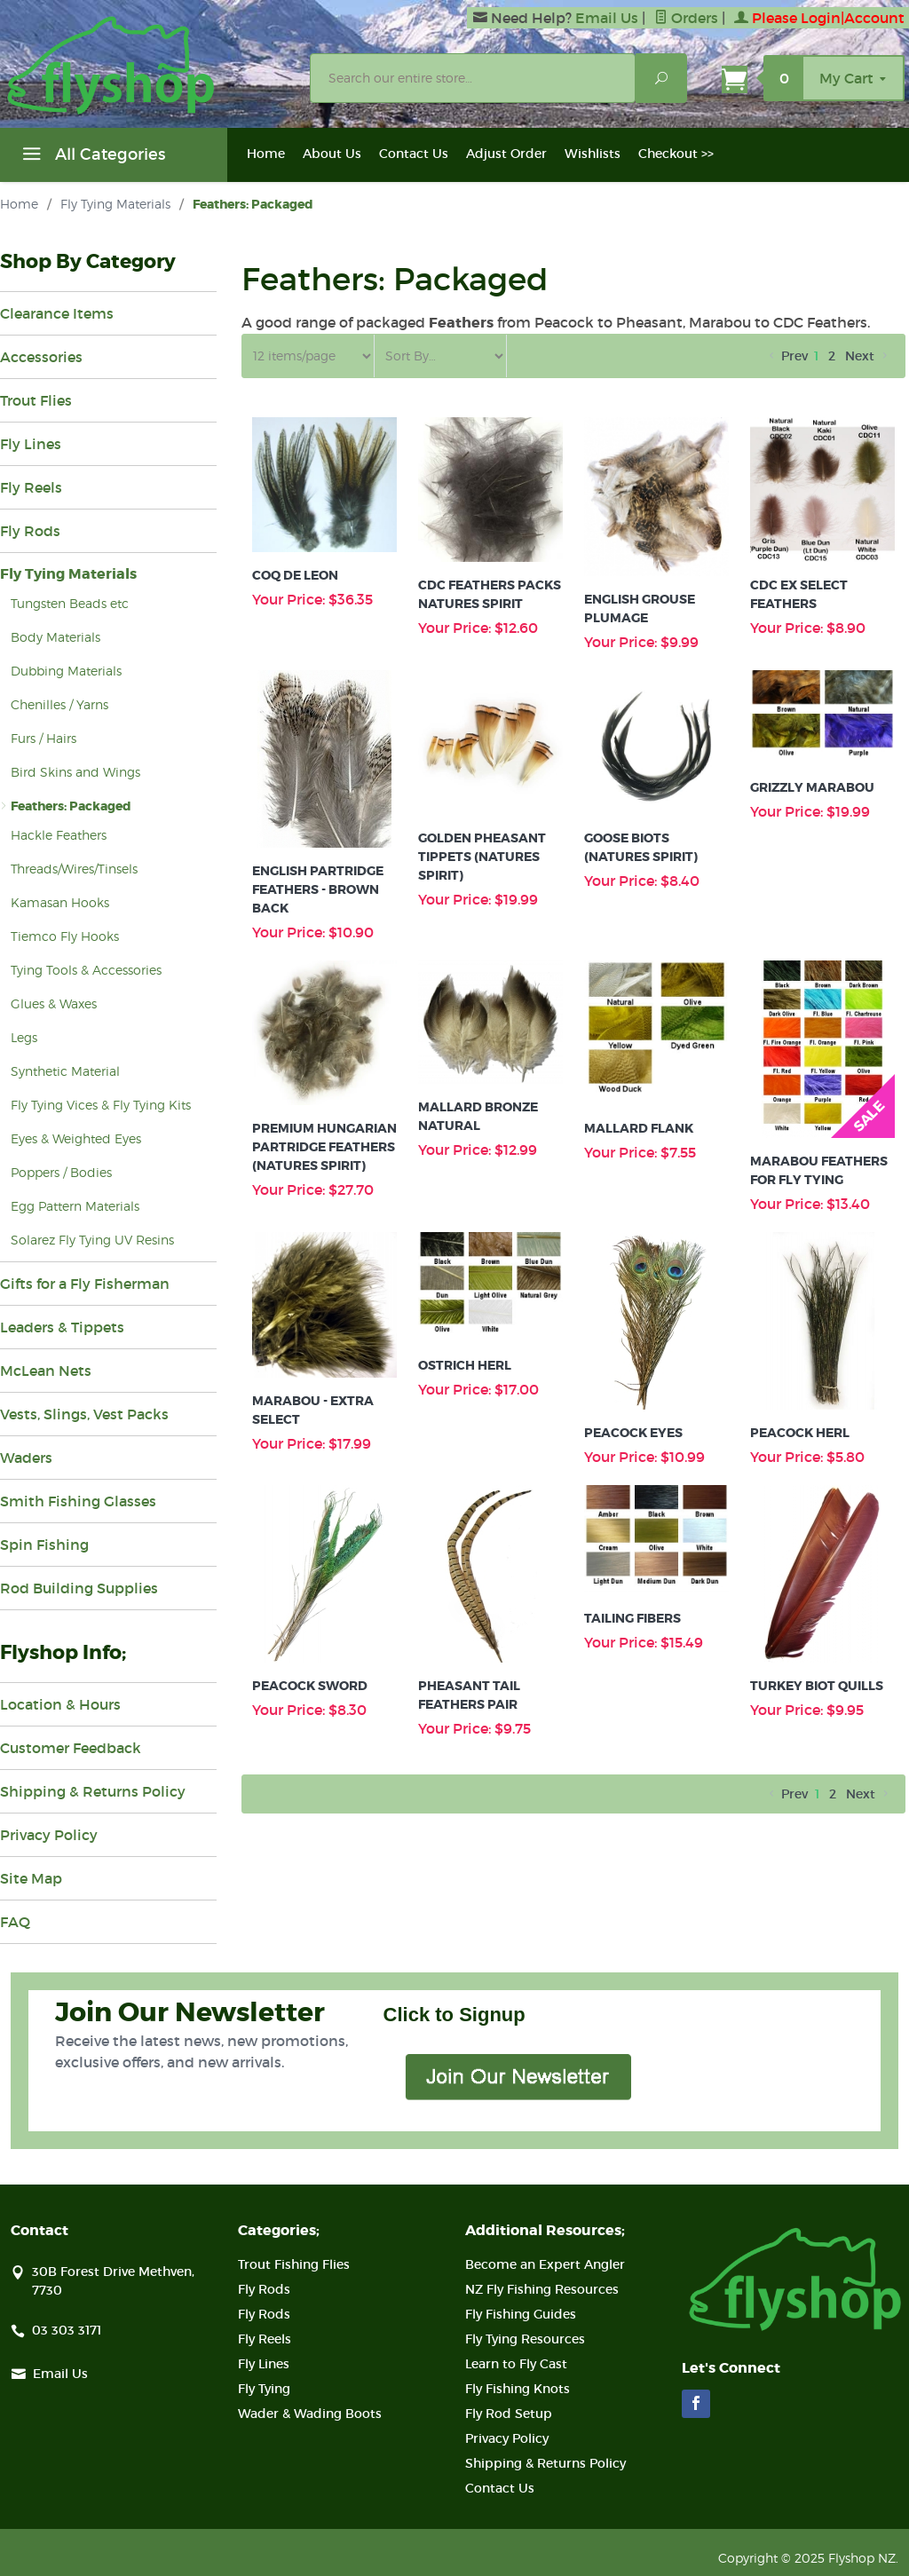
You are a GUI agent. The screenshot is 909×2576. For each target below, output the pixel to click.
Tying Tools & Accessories (86, 969)
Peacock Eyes (633, 1433)
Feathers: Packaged (71, 806)
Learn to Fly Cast (516, 2364)
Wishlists (592, 154)
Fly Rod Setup (508, 2414)
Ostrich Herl (464, 1365)
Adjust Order (506, 154)
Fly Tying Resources (525, 2339)
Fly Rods (30, 531)
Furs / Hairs (43, 738)
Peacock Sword (310, 1686)
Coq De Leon (295, 575)
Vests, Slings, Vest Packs (84, 1414)
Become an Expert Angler (545, 2264)
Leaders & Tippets (62, 1327)
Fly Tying (264, 2389)
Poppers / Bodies (61, 1172)
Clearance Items (57, 313)
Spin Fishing (44, 1544)
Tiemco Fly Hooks (65, 936)
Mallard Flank (638, 1128)
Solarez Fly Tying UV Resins (92, 1239)
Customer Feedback (70, 1748)
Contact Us (413, 154)
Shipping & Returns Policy (93, 1791)
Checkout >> (676, 154)
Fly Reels (31, 487)
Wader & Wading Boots (310, 2414)
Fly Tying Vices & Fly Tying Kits (101, 1104)
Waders (26, 1457)
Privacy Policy (49, 1835)
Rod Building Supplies (79, 1588)
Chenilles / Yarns (59, 704)
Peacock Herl (800, 1433)
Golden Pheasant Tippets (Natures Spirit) (482, 856)
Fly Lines (30, 444)
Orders (686, 18)
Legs (24, 1037)
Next (867, 356)
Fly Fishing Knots (517, 2389)
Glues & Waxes (54, 1003)
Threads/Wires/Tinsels (74, 868)
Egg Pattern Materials (75, 1205)
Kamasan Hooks (60, 902)
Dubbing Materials (66, 670)
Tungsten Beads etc (70, 603)
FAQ (15, 1922)
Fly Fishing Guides (520, 2314)
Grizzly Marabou (812, 787)
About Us (332, 154)
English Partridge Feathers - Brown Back (317, 889)
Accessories (41, 357)
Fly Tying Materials (115, 203)
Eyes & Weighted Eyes (76, 1138)
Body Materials (55, 636)
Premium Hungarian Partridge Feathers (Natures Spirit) (324, 1146)
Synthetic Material (65, 1071)
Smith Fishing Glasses (78, 1501)
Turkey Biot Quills (816, 1686)
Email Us (606, 18)
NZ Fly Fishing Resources (542, 2289)
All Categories (91, 157)
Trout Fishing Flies (294, 2264)
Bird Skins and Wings (75, 771)
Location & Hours (60, 1704)
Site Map (31, 1878)
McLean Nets (45, 1370)
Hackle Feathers (59, 834)
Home (266, 154)
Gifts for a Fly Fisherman (85, 1283)
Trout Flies (36, 400)
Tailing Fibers (632, 1618)
